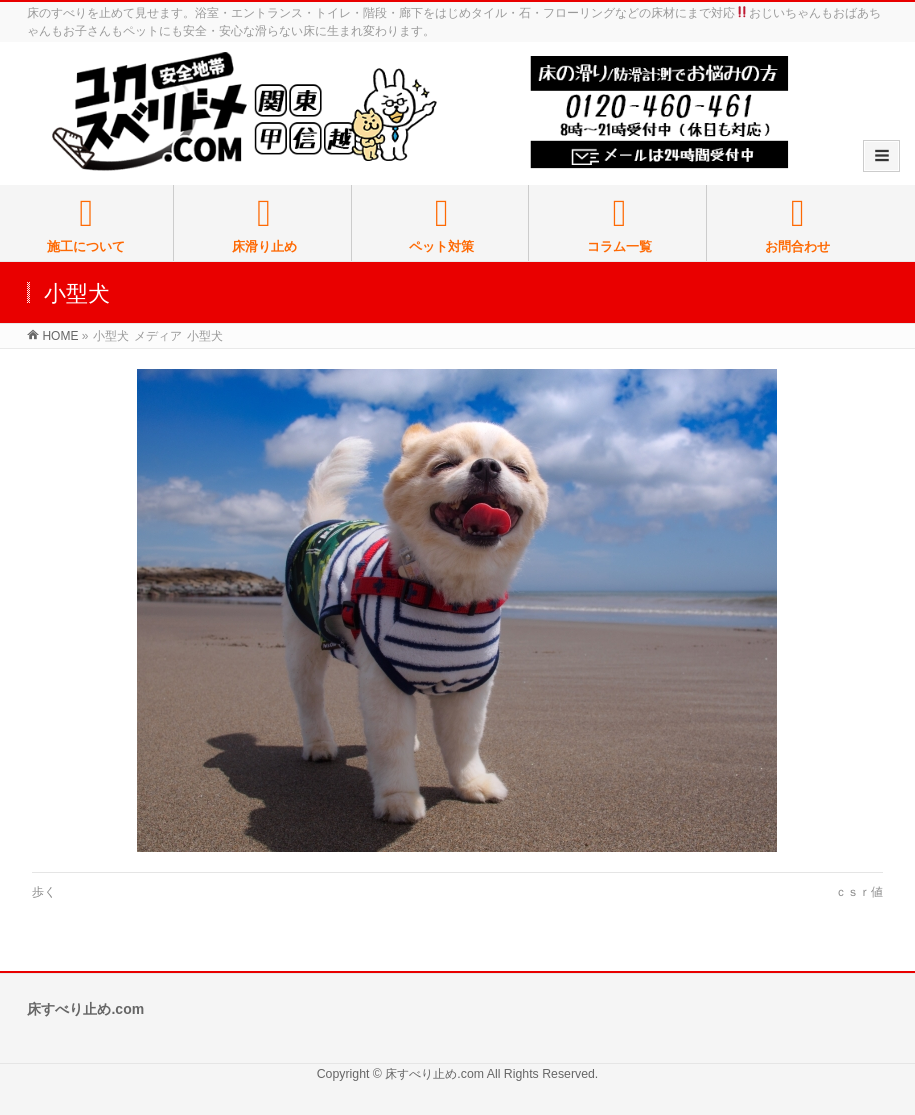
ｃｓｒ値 (859, 892)
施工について (86, 225)
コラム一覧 (619, 225)
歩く (44, 892)
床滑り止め (264, 225)
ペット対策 (441, 225)
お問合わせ (798, 225)
